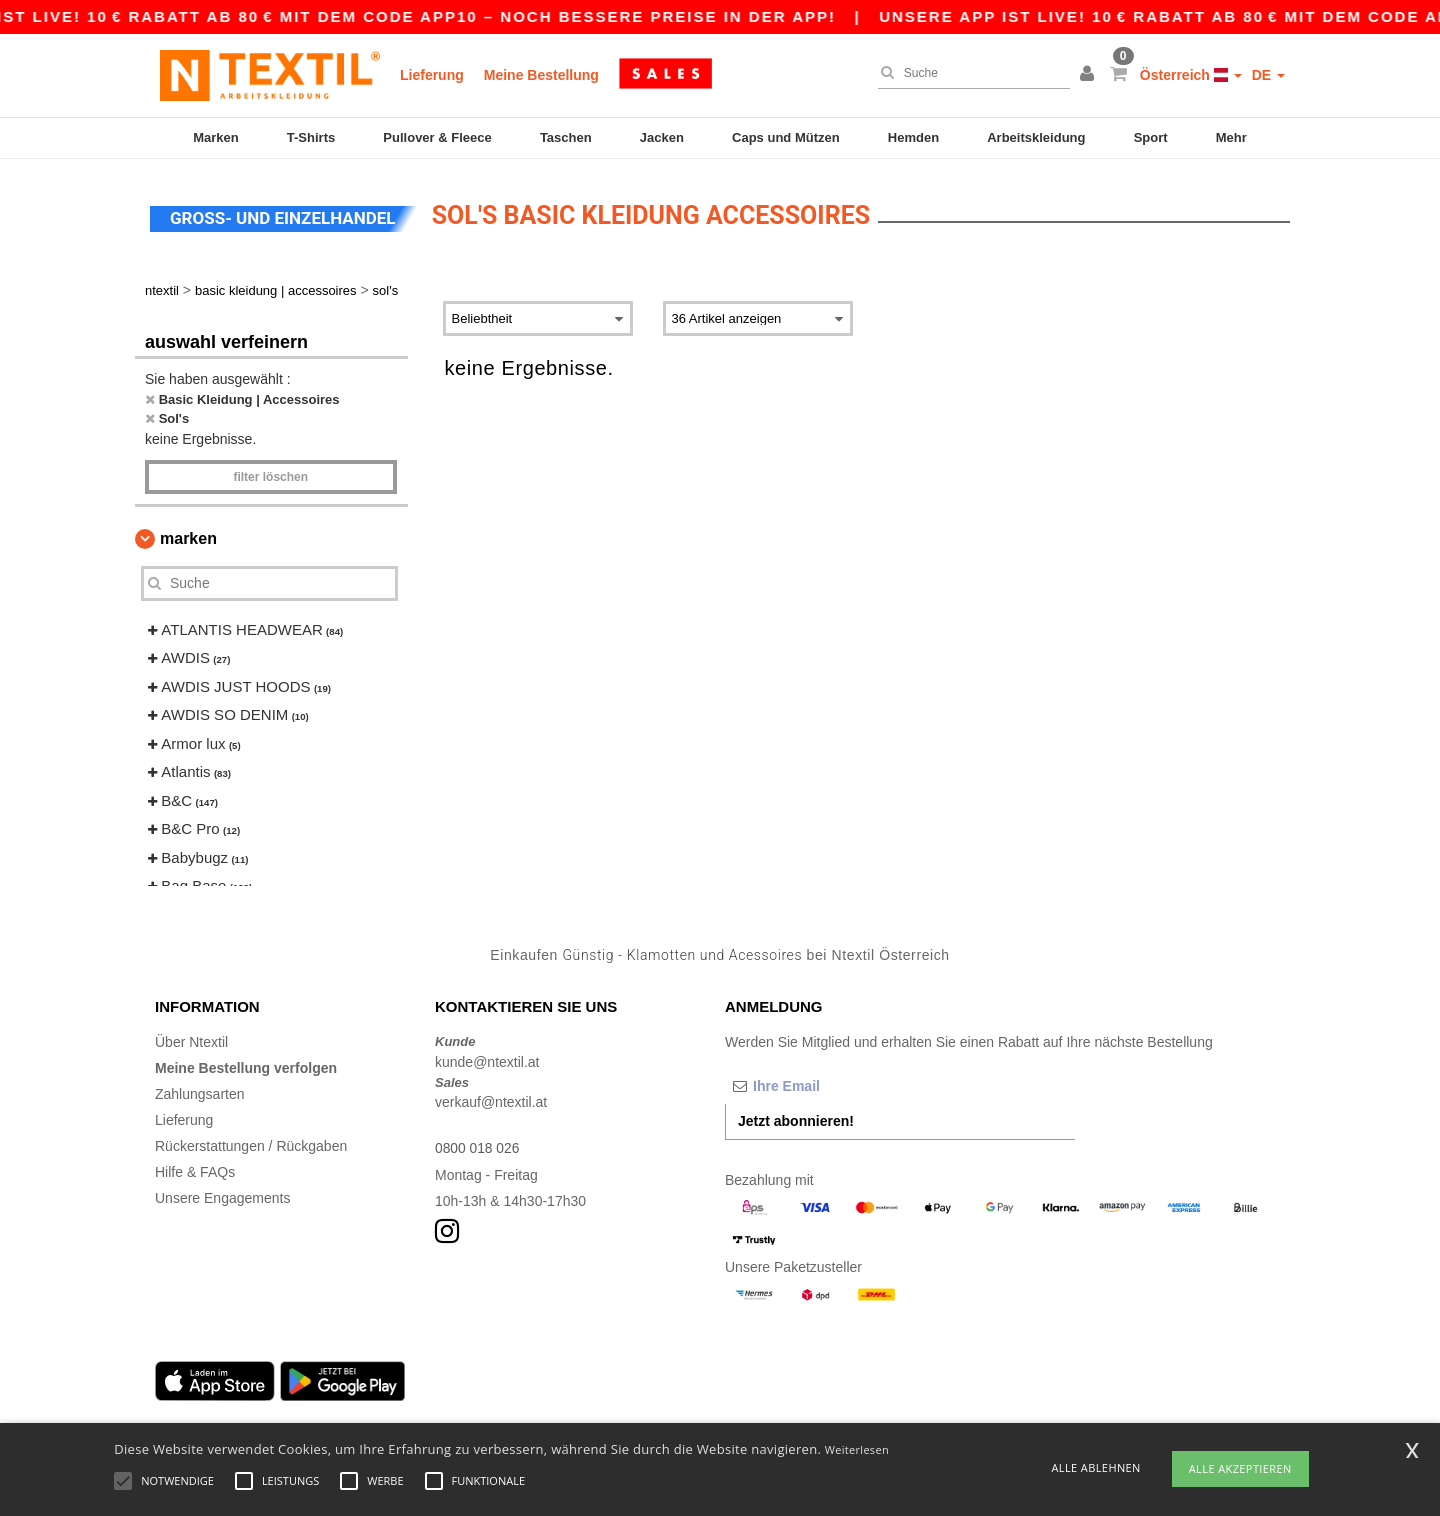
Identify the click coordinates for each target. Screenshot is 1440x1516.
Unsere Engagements (222, 1195)
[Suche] (969, 73)
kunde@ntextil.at (487, 1059)
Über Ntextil (191, 1039)
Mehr (1231, 137)
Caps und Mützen (786, 137)
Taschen (566, 137)
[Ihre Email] (830, 1083)
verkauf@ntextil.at (491, 1099)
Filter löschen (270, 474)
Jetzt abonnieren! (796, 1118)
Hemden (913, 137)
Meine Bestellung (541, 75)
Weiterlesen (857, 1449)
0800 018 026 (478, 1145)
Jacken (662, 137)
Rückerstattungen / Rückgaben (251, 1143)
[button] (1090, 75)
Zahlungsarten (200, 1091)
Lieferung (432, 75)
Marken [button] (188, 535)
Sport (1151, 137)
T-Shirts (311, 137)
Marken (216, 137)
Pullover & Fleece (437, 137)
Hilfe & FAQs (195, 1169)
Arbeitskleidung (1036, 137)
